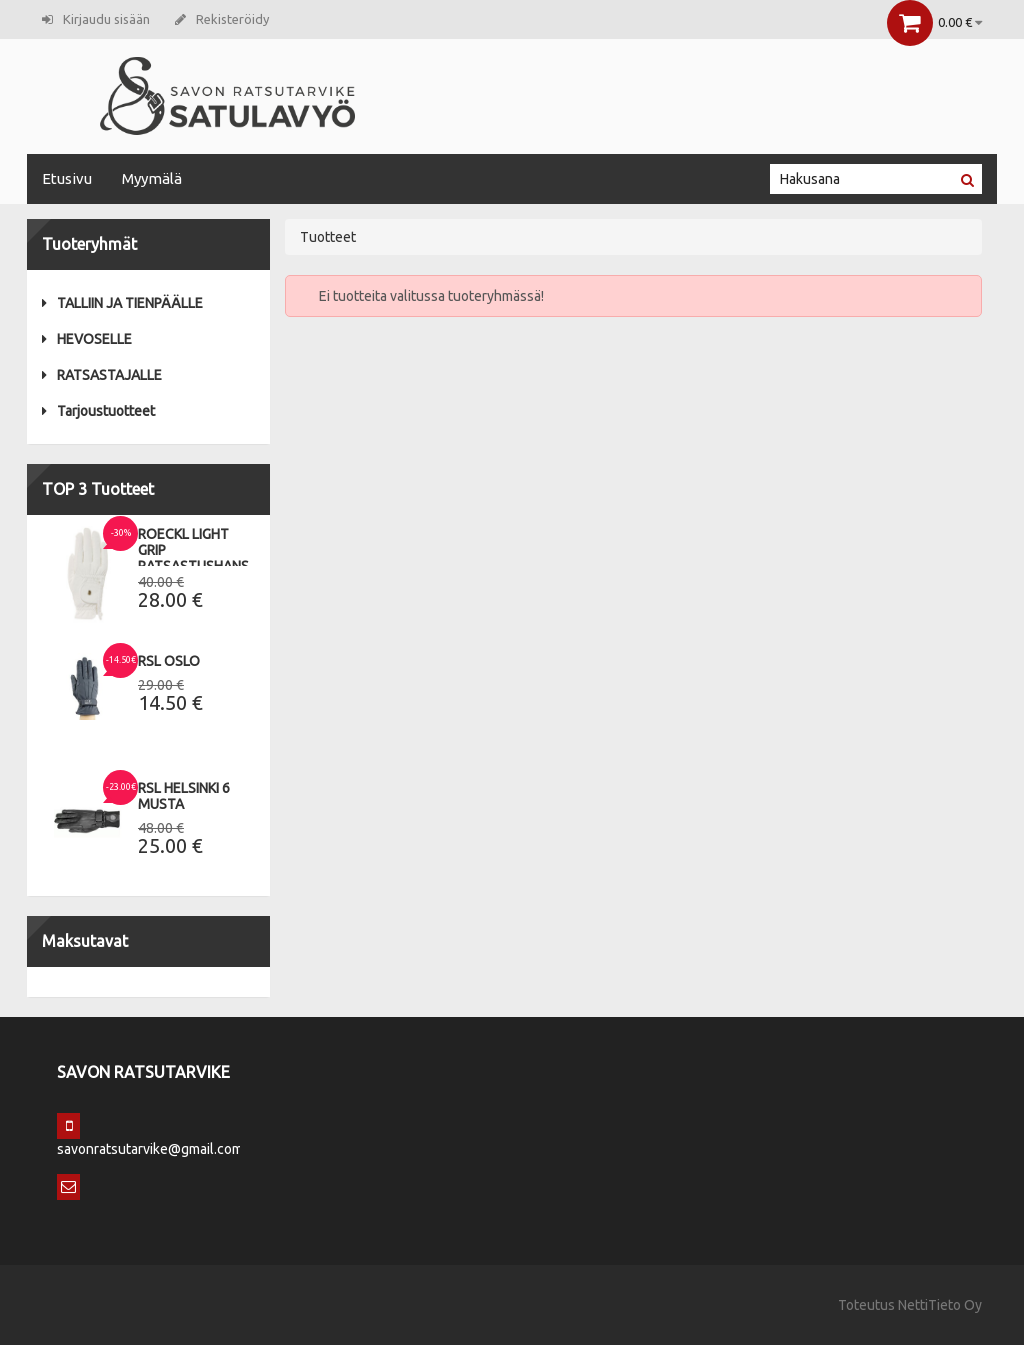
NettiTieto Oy (940, 1305)
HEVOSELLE (87, 339)
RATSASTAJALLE (102, 375)
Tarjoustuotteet (98, 411)
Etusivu (67, 178)
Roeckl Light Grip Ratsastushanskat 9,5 (206, 558)
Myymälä (152, 178)
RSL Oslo (169, 661)
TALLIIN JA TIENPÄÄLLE (122, 303)
